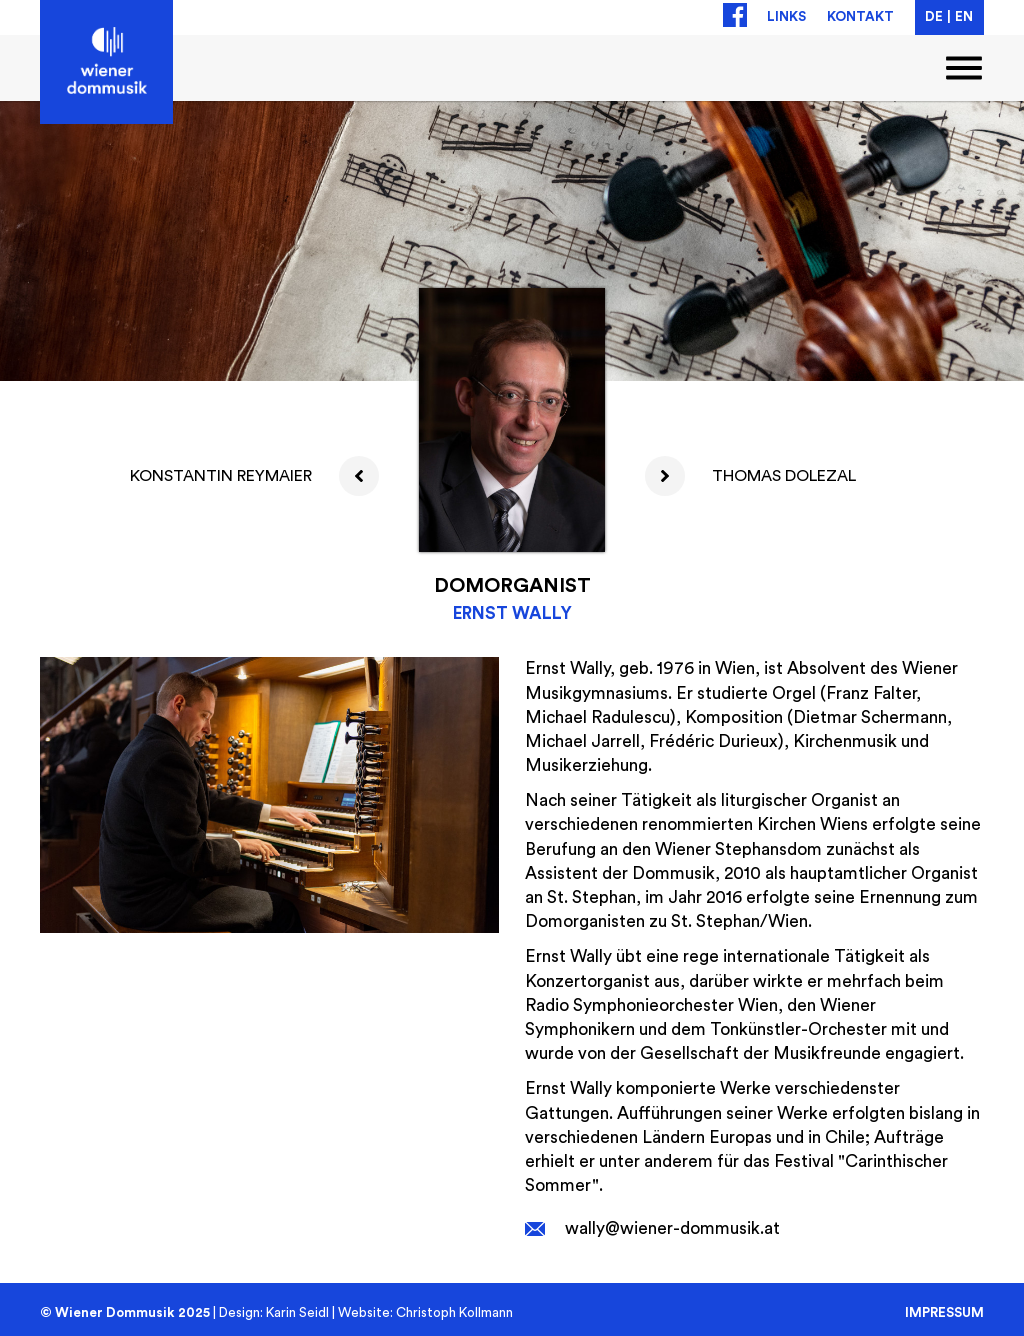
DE (934, 17)
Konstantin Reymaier (221, 476)
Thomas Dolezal (784, 476)
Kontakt (860, 17)
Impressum (944, 1312)
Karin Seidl (297, 1313)
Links (786, 17)
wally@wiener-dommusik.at (672, 1228)
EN (964, 17)
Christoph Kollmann (454, 1313)
